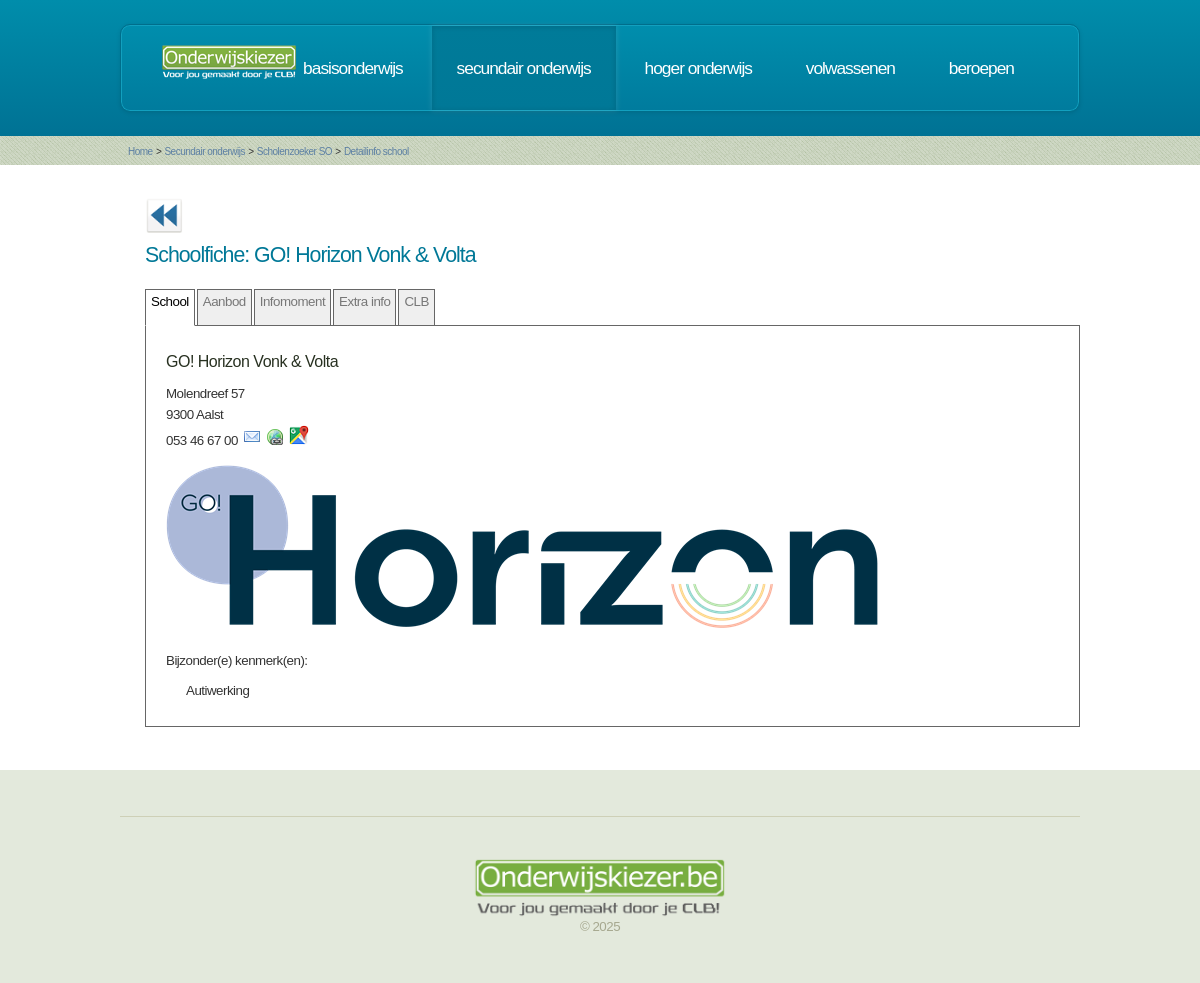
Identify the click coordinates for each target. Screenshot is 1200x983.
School (170, 301)
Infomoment (292, 301)
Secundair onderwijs (204, 151)
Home (140, 151)
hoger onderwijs (698, 68)
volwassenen (850, 68)
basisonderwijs (353, 68)
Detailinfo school (376, 151)
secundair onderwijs (524, 68)
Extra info (364, 301)
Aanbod (224, 301)
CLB (416, 301)
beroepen (981, 68)
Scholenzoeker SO (294, 151)
